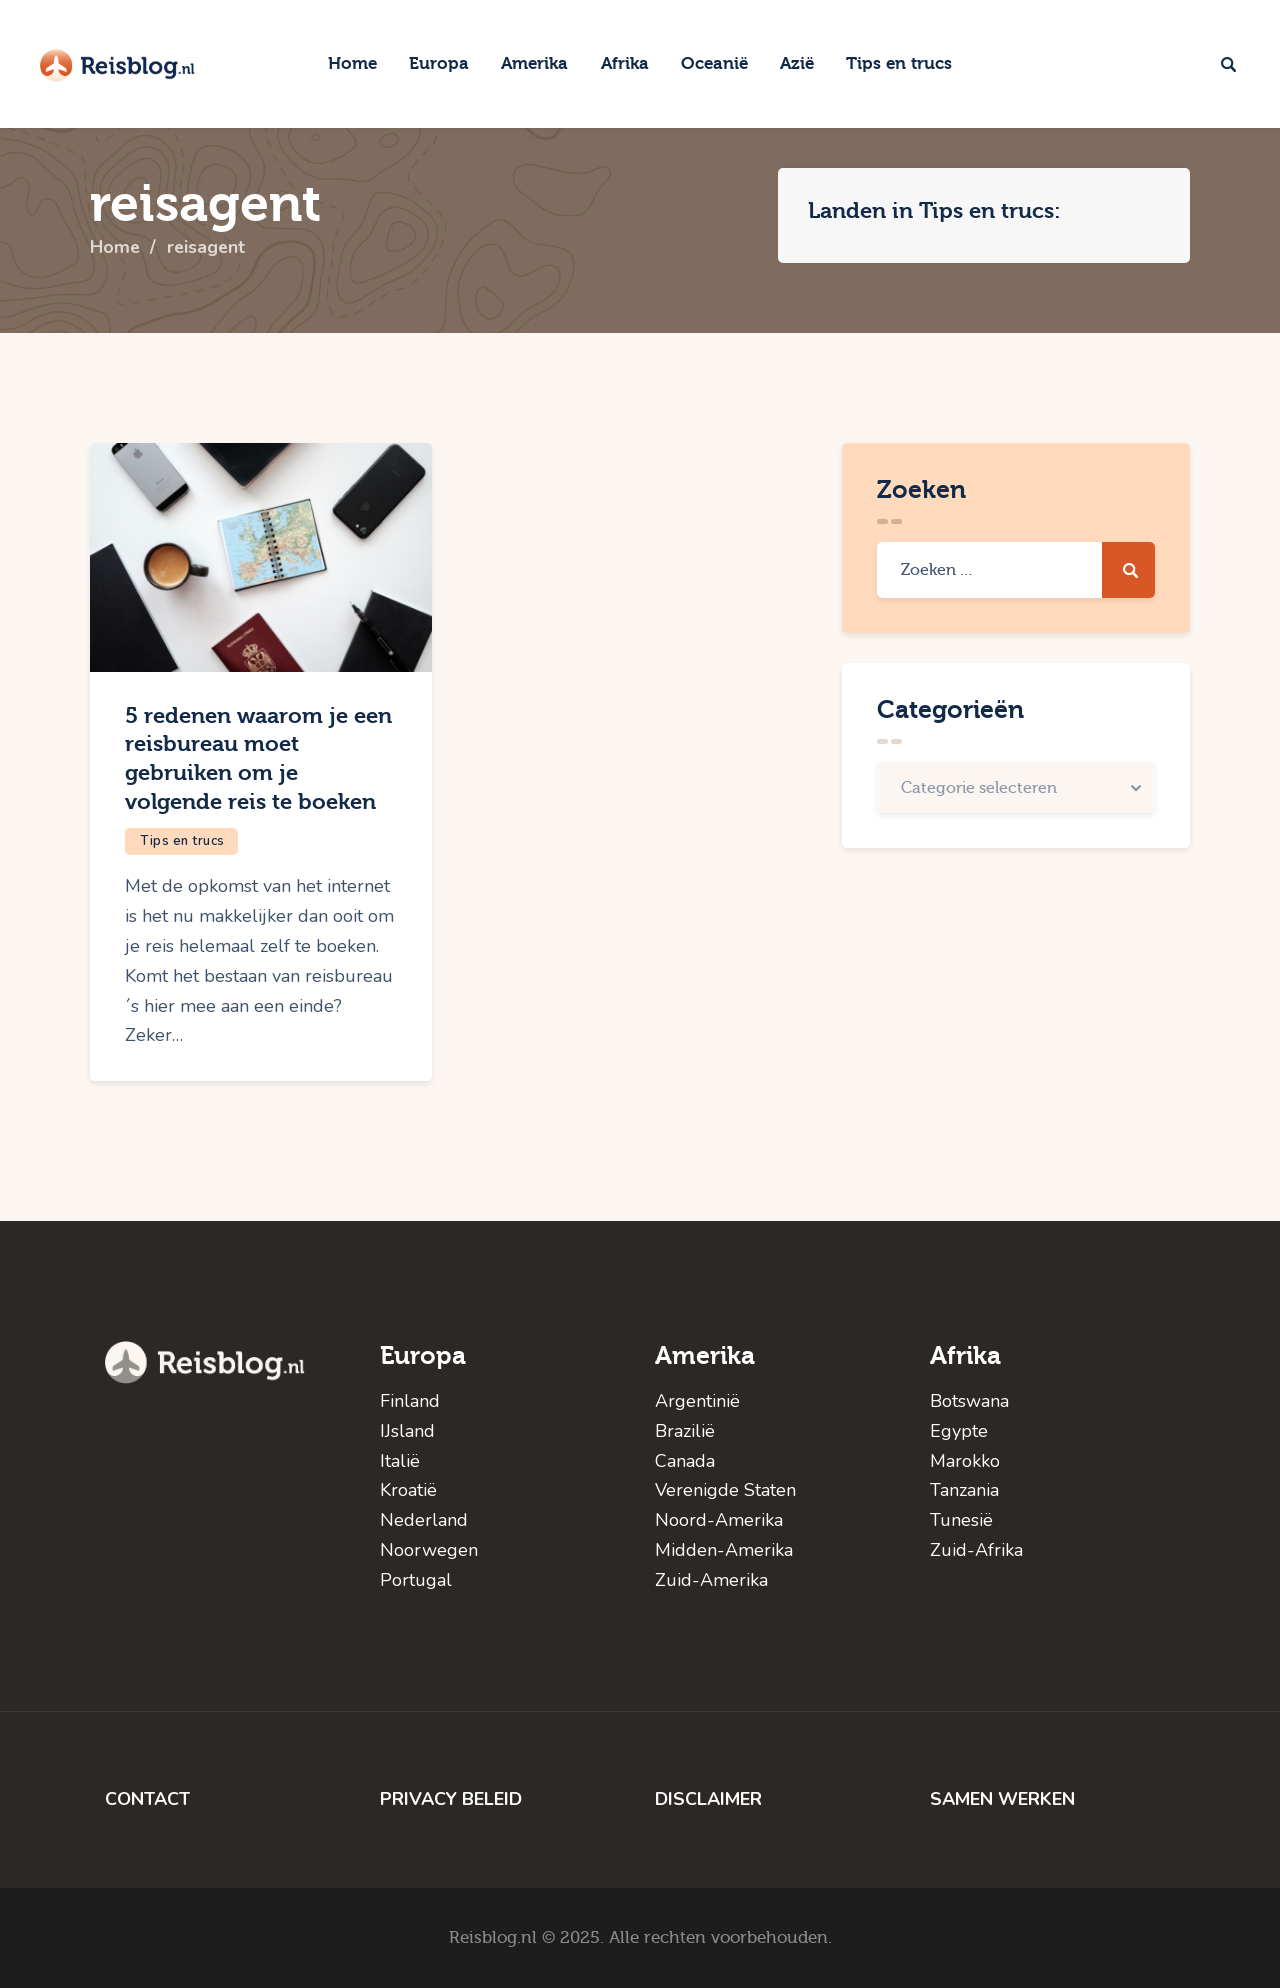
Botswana (969, 1401)
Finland (410, 1401)
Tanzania (964, 1490)
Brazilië (685, 1431)
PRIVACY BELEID (451, 1799)
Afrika (965, 1355)
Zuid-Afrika (976, 1550)
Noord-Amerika (719, 1520)
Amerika (705, 1355)
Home (115, 248)
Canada (685, 1461)
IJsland (407, 1431)
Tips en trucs (182, 841)
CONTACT (147, 1799)
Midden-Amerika (724, 1550)
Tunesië (961, 1520)
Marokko (965, 1461)
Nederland (424, 1520)
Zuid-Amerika (711, 1580)
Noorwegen (429, 1550)
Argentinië (697, 1401)
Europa (423, 1355)
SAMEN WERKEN (1002, 1799)
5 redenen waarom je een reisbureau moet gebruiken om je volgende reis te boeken (258, 759)
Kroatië (408, 1490)
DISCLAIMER (708, 1799)
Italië (400, 1461)
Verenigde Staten (725, 1490)
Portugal (416, 1580)
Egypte (959, 1431)
